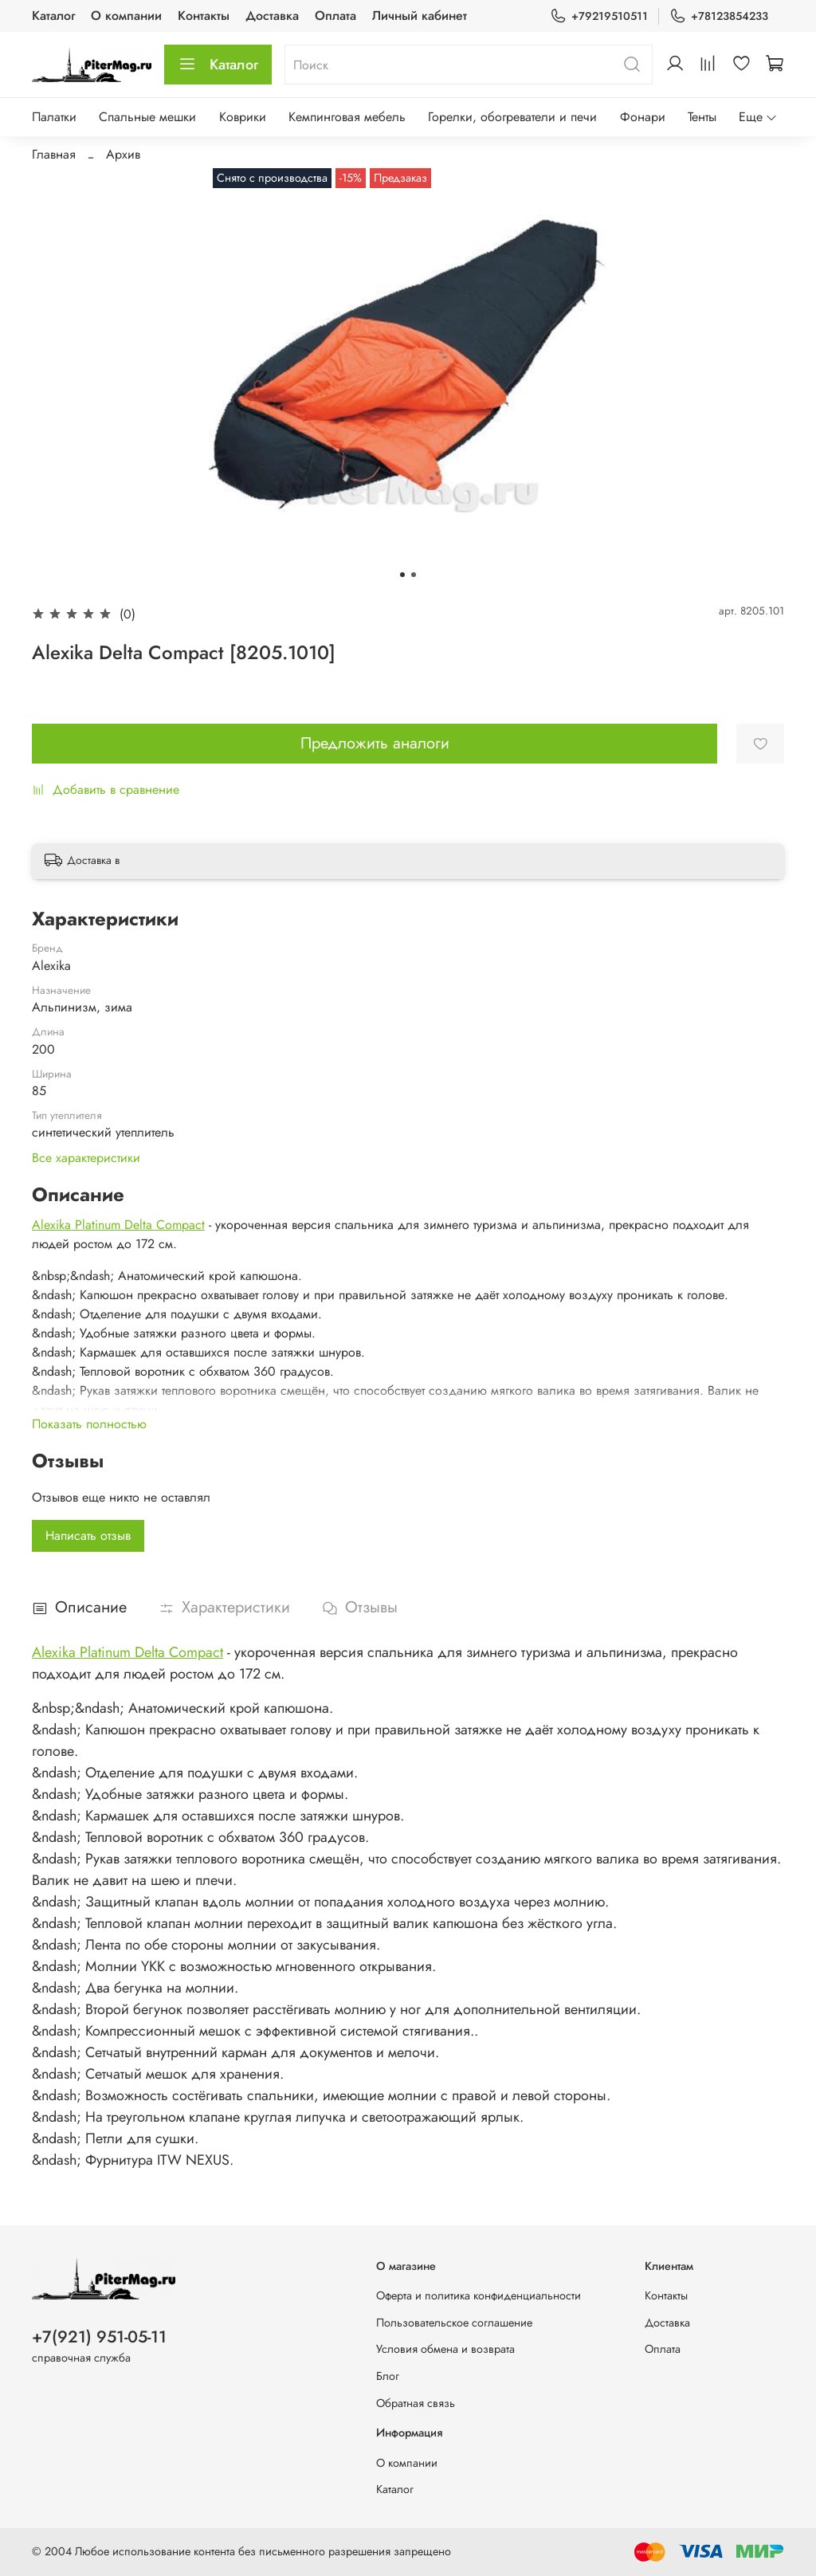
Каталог (53, 15)
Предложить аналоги (374, 743)
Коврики (242, 117)
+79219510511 (599, 16)
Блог (387, 2376)
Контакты (204, 15)
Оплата (335, 15)
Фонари (642, 117)
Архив (123, 154)
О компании (126, 15)
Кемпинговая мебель (347, 117)
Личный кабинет (419, 15)
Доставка (272, 15)
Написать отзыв (88, 1535)
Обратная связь (415, 2403)
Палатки (54, 117)
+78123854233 (718, 16)
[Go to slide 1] (402, 574)
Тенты (702, 117)
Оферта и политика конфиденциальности (478, 2295)
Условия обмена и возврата (445, 2349)
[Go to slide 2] (413, 574)
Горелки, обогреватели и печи (512, 117)
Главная (54, 154)
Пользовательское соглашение (454, 2323)
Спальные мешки (147, 117)
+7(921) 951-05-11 (99, 2337)
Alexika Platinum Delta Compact (118, 1224)
